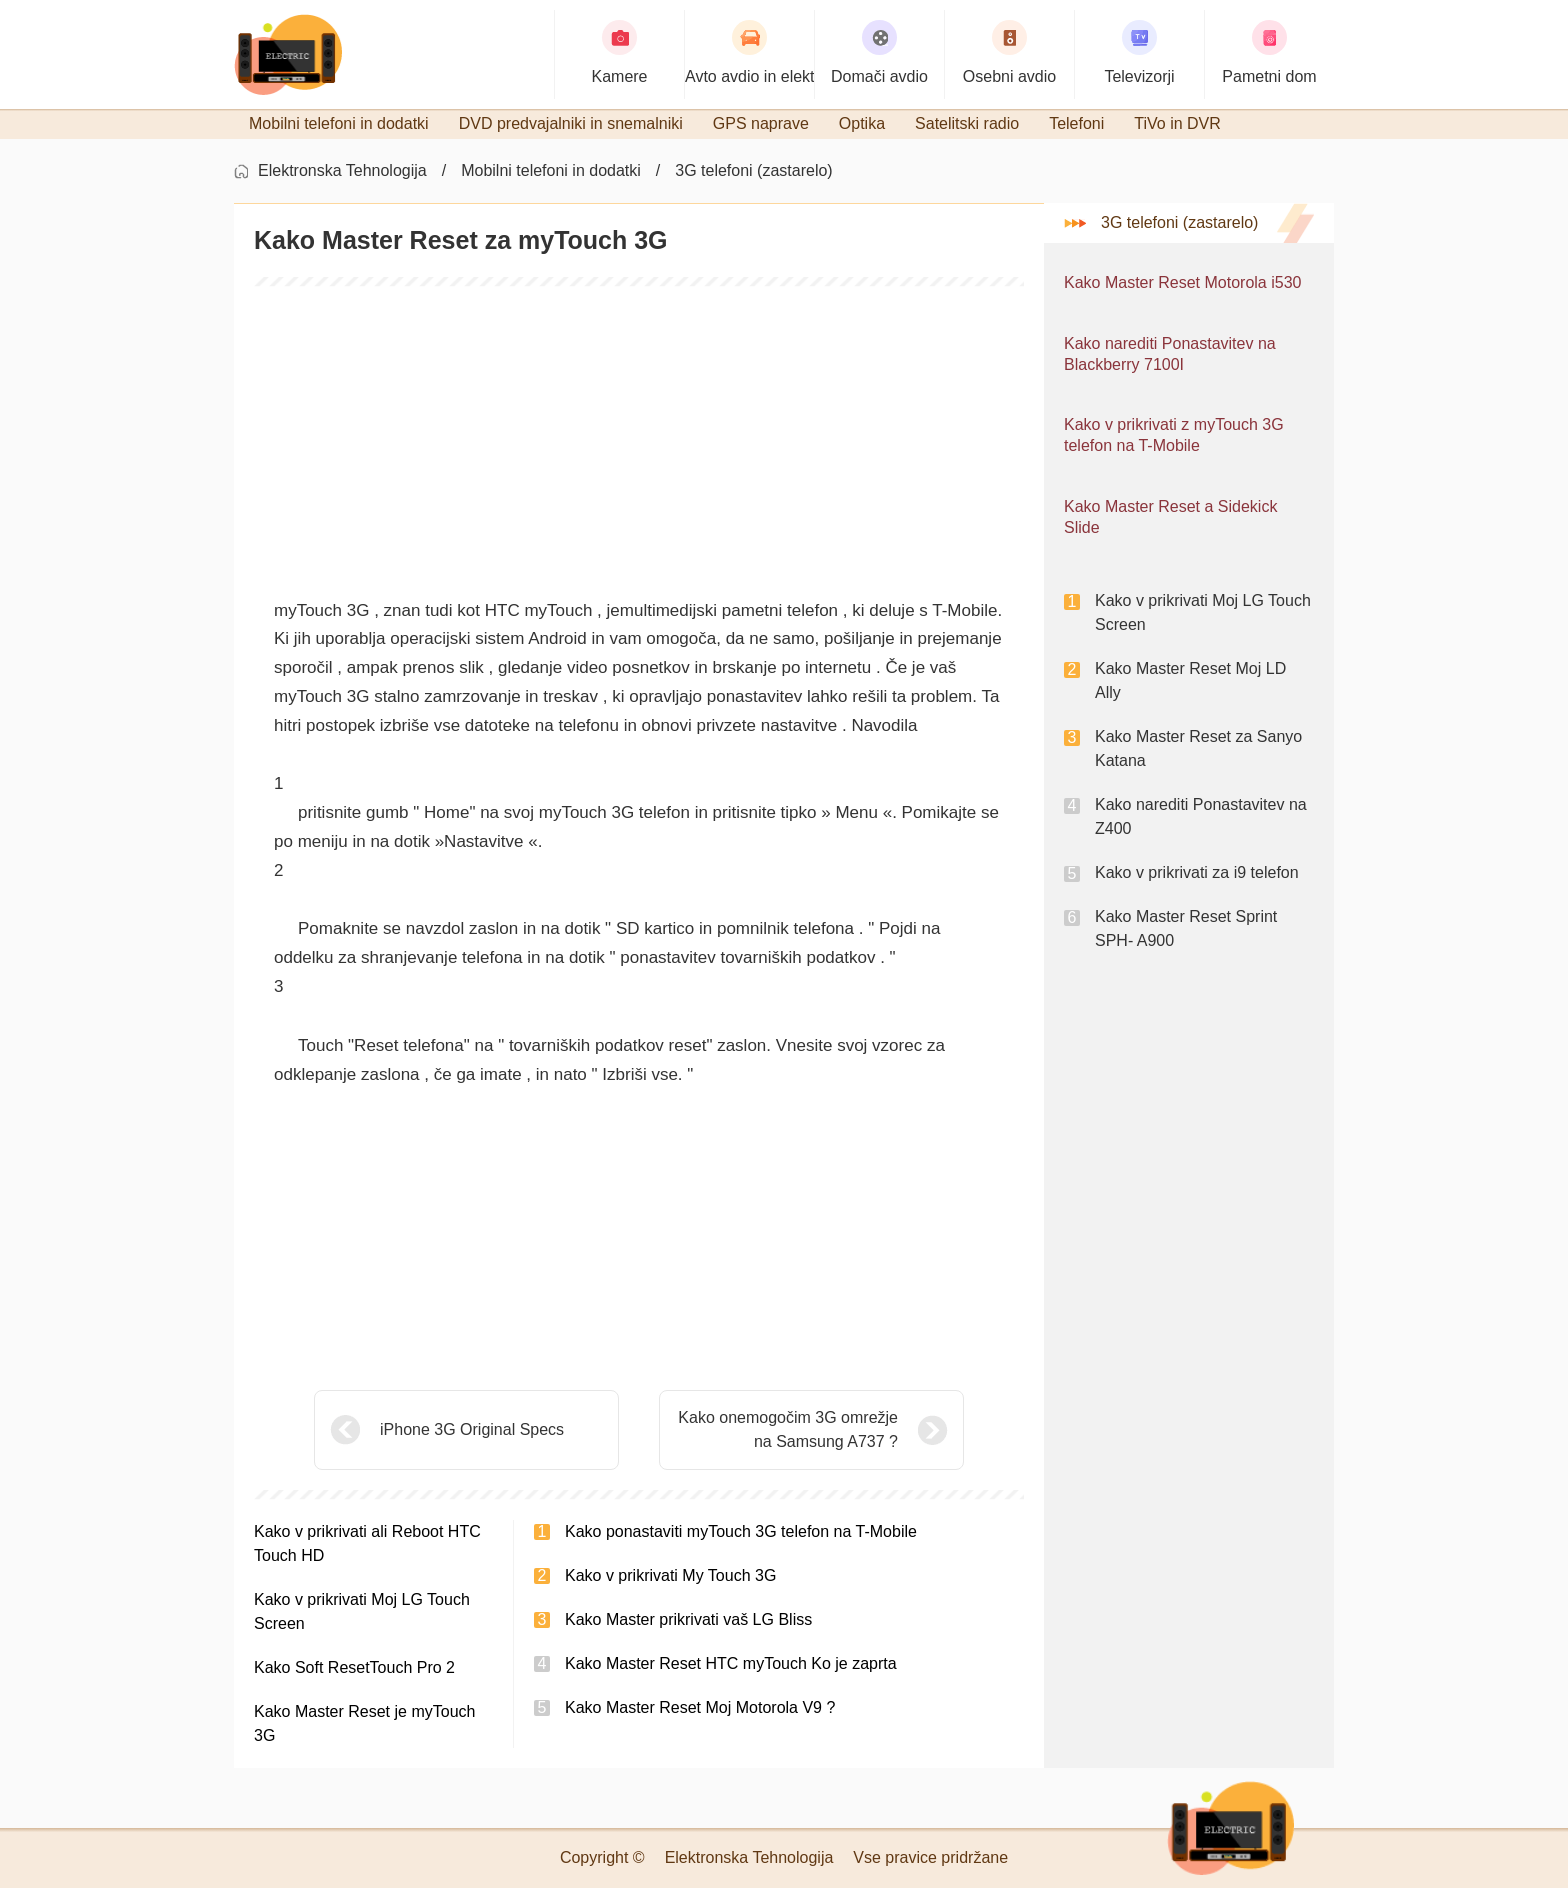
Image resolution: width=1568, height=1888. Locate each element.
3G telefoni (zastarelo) (753, 170)
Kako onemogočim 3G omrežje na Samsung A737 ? (788, 1429)
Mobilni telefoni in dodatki (551, 170)
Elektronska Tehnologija (342, 170)
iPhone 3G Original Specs (472, 1429)
